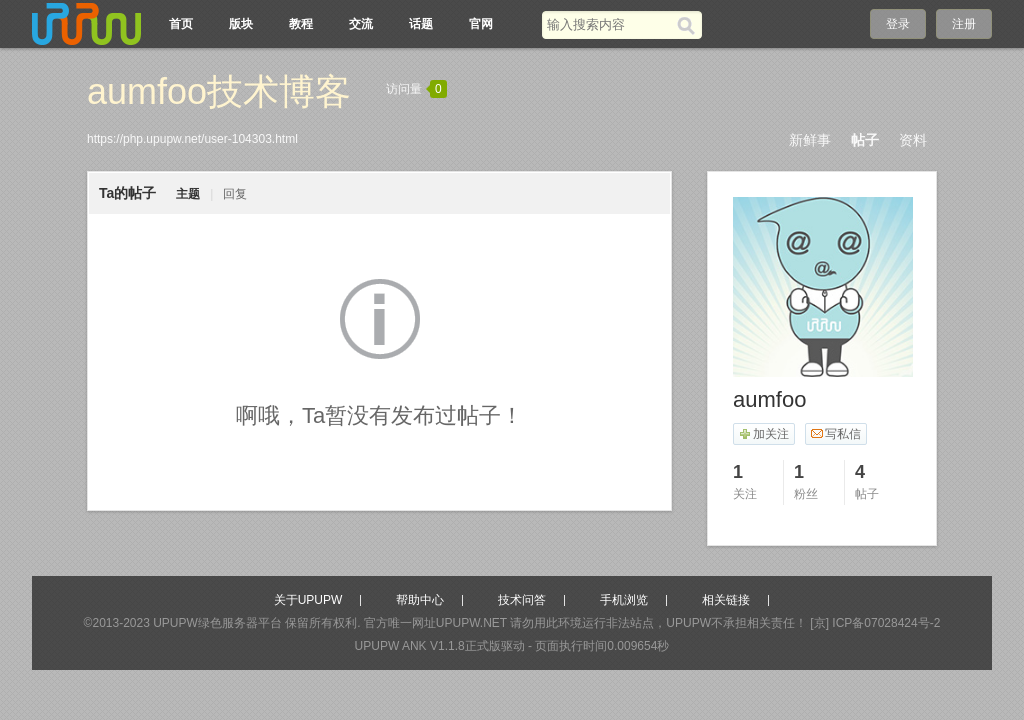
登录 (898, 24)
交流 (361, 24)
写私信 (835, 434)
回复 (235, 194)
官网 (481, 24)
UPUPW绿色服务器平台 (217, 623)
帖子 (865, 140)
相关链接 (726, 600)
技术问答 (522, 600)
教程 (301, 24)
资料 (913, 140)
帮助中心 (420, 600)
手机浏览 (624, 600)
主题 (188, 194)
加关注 (763, 434)
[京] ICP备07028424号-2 (875, 623)
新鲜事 (810, 140)
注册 (964, 24)
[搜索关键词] (609, 24)
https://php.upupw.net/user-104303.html (192, 139)
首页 (181, 24)
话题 (421, 24)
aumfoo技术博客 (219, 91)
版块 (241, 24)
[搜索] (689, 25)
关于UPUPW (308, 600)
